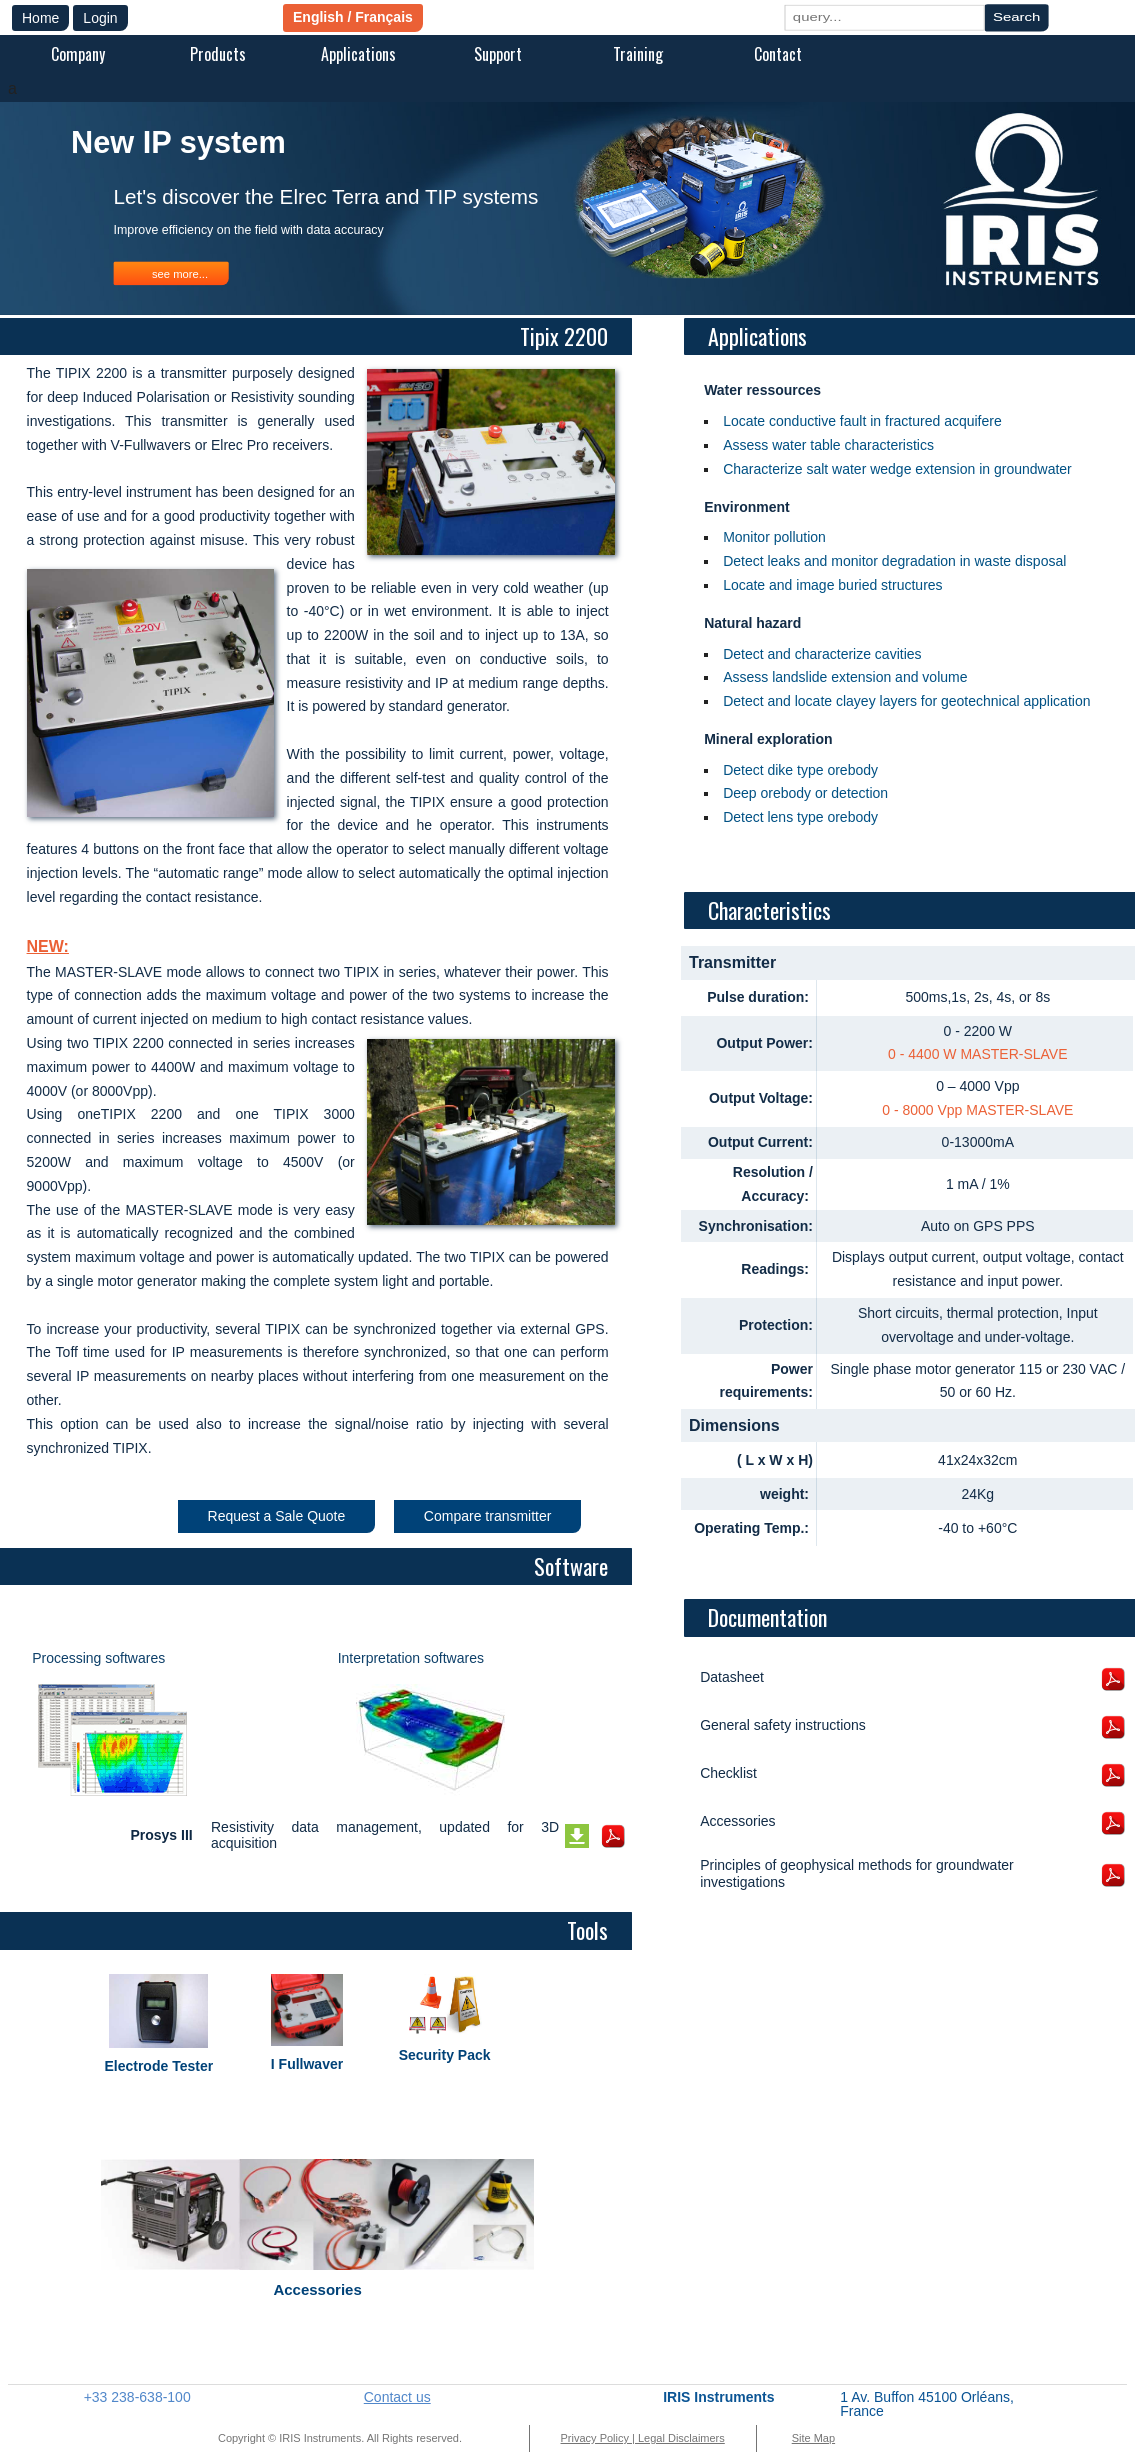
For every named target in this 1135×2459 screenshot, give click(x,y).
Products (218, 54)
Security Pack (445, 2055)
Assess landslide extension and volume (845, 677)
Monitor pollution (774, 537)
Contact (778, 54)
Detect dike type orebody (800, 770)
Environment (747, 507)
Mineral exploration (768, 739)
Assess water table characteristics (828, 445)
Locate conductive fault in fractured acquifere (862, 421)
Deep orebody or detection (805, 793)
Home (40, 18)
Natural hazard (752, 623)
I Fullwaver (307, 2064)
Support (498, 54)
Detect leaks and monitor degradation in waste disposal (894, 561)
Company (78, 54)
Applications (358, 54)
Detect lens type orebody (800, 817)
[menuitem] (78, 56)
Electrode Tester (158, 2066)
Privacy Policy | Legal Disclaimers (643, 2438)
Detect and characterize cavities (822, 654)
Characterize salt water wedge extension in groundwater (897, 469)
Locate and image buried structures (832, 585)
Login (100, 18)
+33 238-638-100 (137, 2397)
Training (638, 54)
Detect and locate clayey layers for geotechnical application (906, 701)
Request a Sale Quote (277, 1516)
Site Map (813, 2438)
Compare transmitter (488, 1516)
